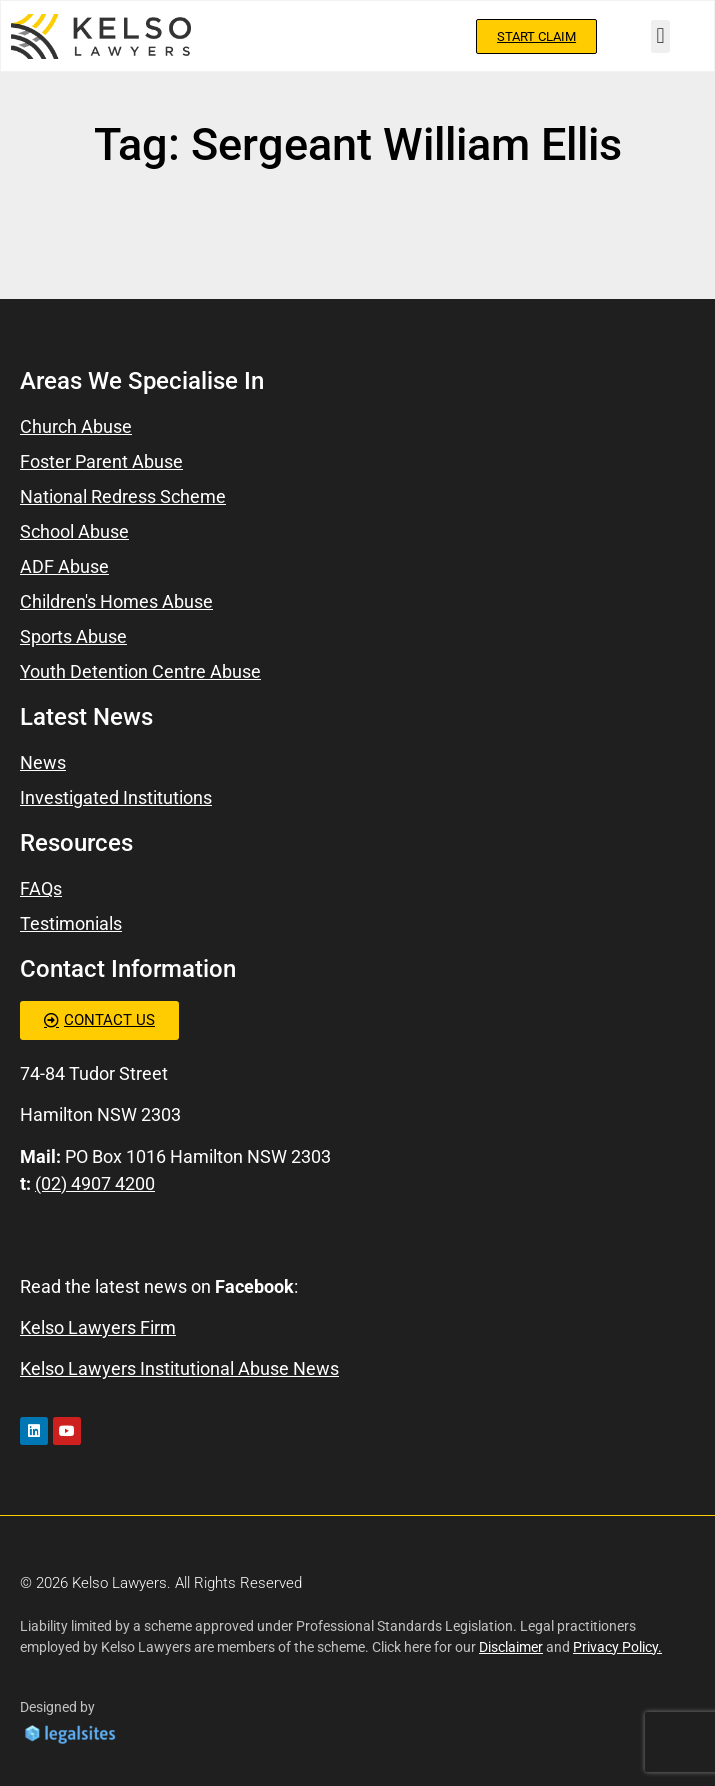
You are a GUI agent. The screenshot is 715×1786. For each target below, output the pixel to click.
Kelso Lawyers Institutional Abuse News (179, 1368)
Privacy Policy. (617, 1647)
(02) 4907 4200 (95, 1183)
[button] (660, 36)
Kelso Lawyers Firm (98, 1327)
